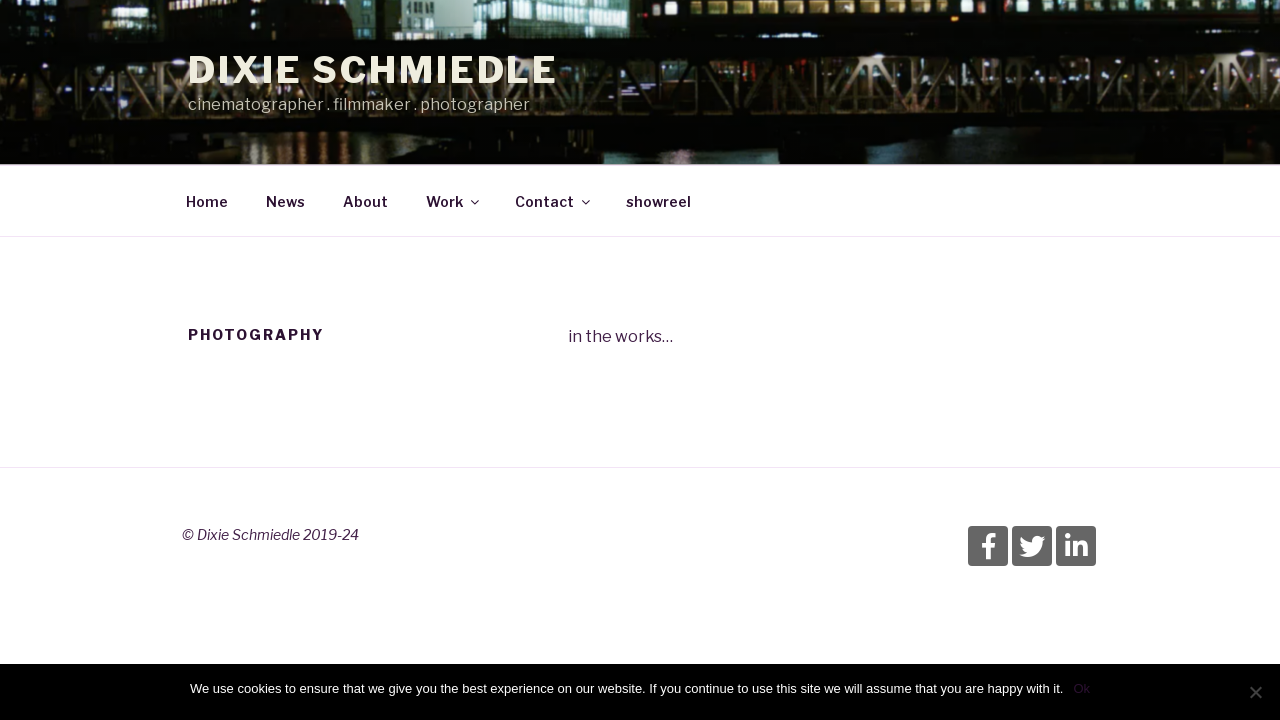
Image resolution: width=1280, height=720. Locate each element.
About (365, 201)
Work (454, 201)
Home (207, 201)
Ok (1081, 688)
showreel (658, 201)
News (285, 201)
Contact (554, 201)
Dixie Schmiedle (373, 70)
